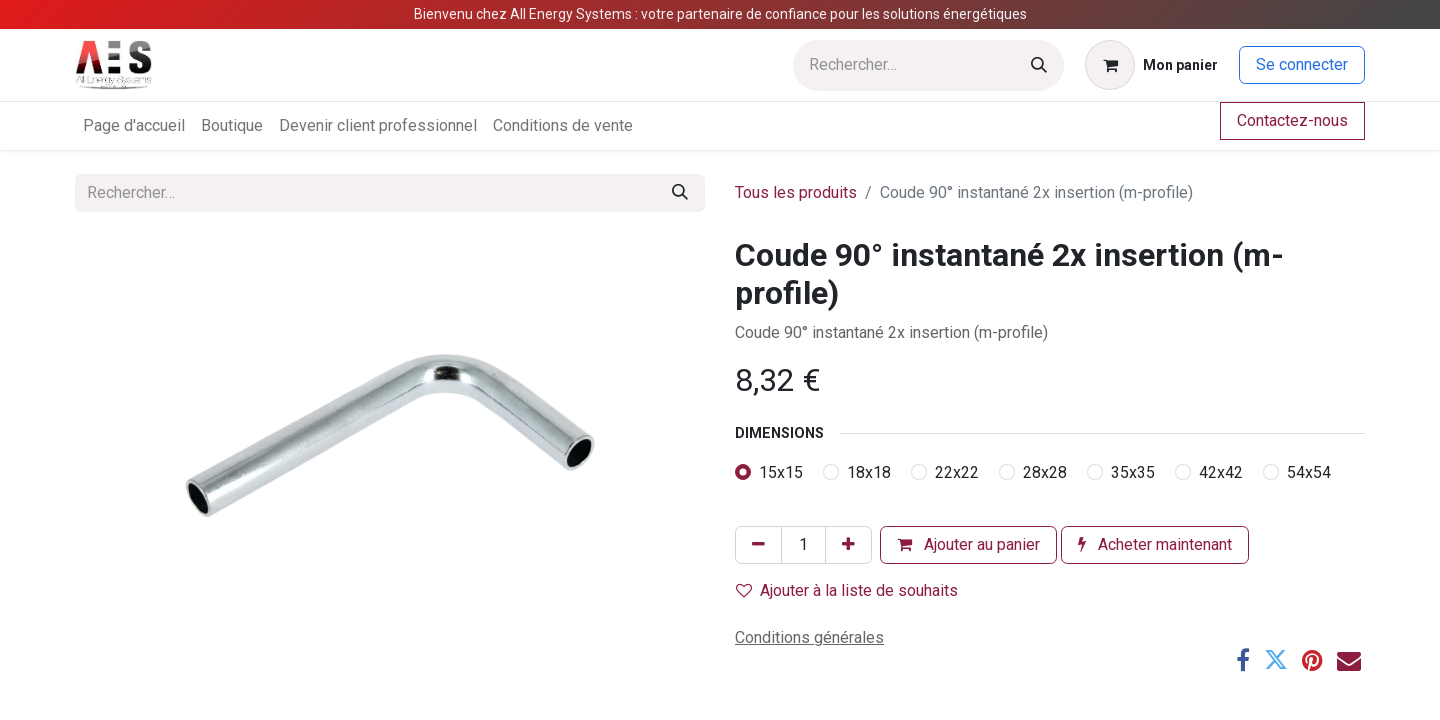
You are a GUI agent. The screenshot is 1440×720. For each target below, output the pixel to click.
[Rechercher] (1039, 65)
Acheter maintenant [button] (1155, 544)
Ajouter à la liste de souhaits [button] (847, 590)
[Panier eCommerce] (1151, 65)
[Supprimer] (758, 545)
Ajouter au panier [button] (968, 544)
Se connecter (1302, 64)
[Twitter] (1276, 660)
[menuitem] (134, 126)
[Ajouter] (848, 545)
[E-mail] (1349, 660)
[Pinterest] (1312, 660)
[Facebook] (1243, 660)
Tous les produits (796, 192)
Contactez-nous (1292, 120)
